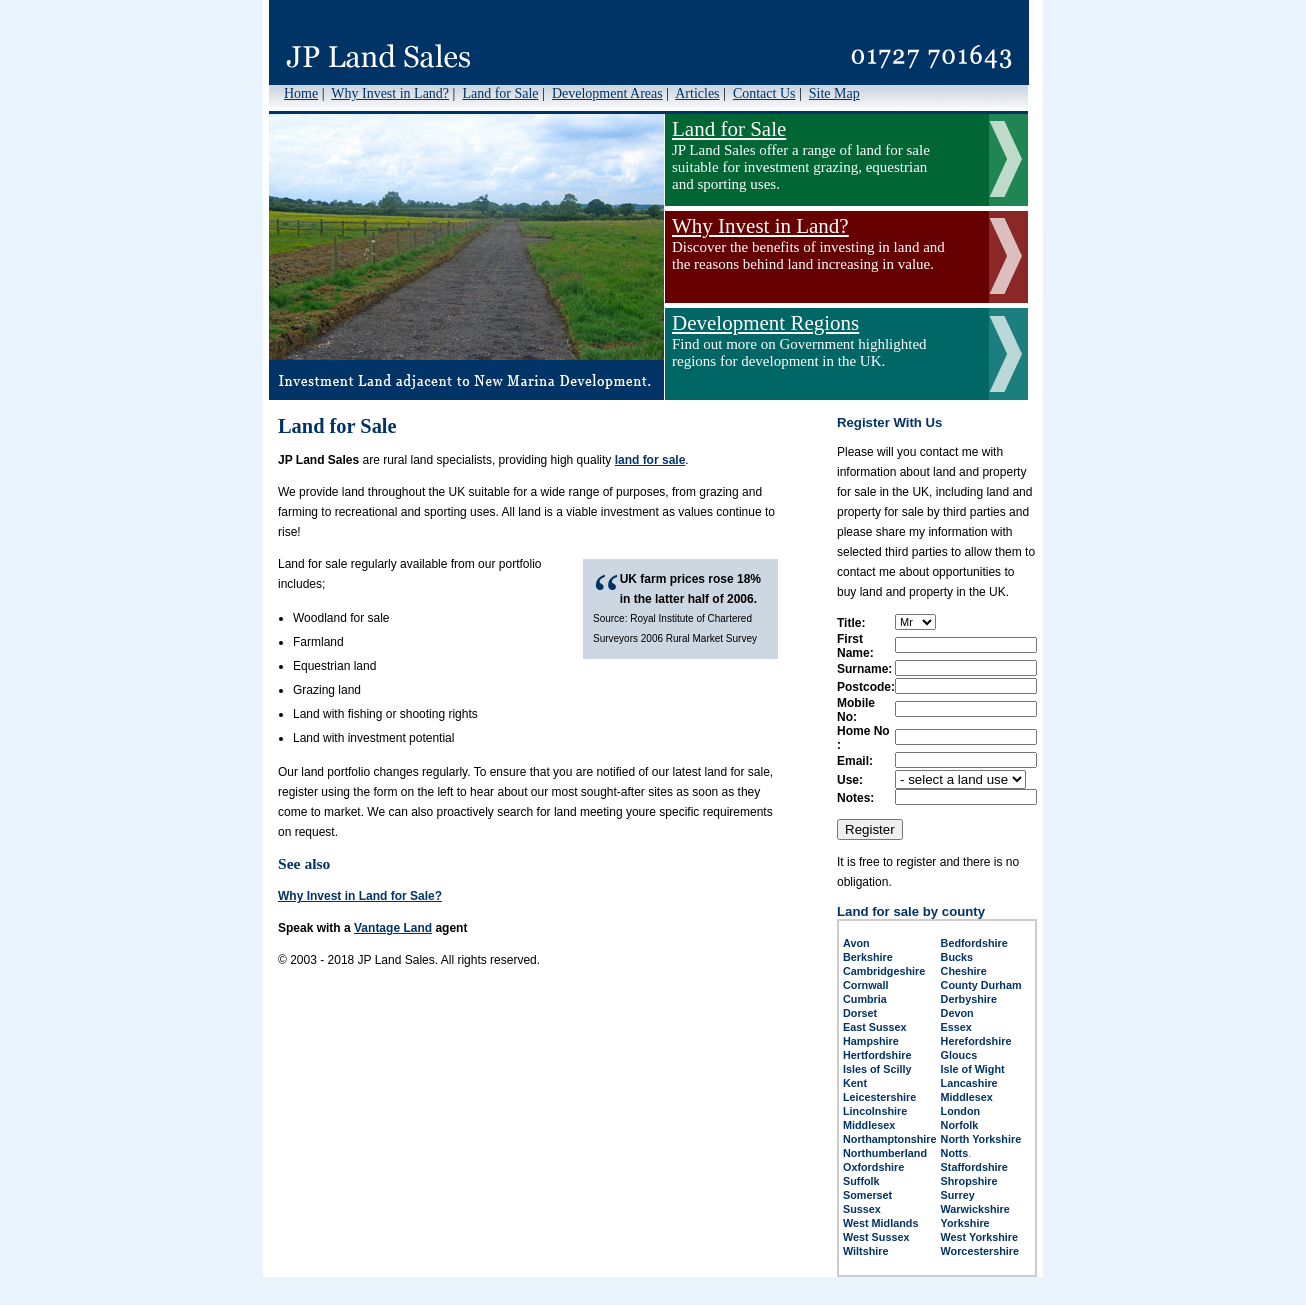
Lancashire (969, 1083)
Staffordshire (974, 1167)
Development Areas (607, 93)
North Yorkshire (981, 1139)
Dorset (860, 1013)
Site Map (834, 93)
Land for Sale (500, 93)
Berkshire (868, 957)
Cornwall (866, 985)
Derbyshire (969, 999)
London (961, 1111)
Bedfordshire (974, 943)
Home (301, 93)
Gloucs (959, 1055)
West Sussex (876, 1237)
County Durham (981, 985)
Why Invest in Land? (390, 93)
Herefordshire (976, 1041)
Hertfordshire (877, 1055)
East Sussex (875, 1027)
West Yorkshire (979, 1237)
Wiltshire (866, 1251)
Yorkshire (965, 1223)
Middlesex (967, 1097)
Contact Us (764, 93)
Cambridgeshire (884, 971)
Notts (955, 1153)
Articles (697, 93)
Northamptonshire (890, 1139)
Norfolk (960, 1125)
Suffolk (861, 1181)
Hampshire (871, 1041)
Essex (956, 1027)
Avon (856, 943)
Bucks (957, 957)
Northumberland (885, 1153)
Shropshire (969, 1181)
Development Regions (765, 323)
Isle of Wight (973, 1069)
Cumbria (865, 999)
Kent (855, 1083)
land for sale (650, 460)
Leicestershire (879, 1097)
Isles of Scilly (877, 1069)
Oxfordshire (873, 1167)
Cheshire (964, 971)
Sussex (862, 1209)
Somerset (867, 1195)
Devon (957, 1013)
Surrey (958, 1195)
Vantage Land (393, 928)
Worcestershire (980, 1251)
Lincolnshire (875, 1111)
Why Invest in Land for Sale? (360, 896)
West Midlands (880, 1223)
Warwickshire (975, 1209)
